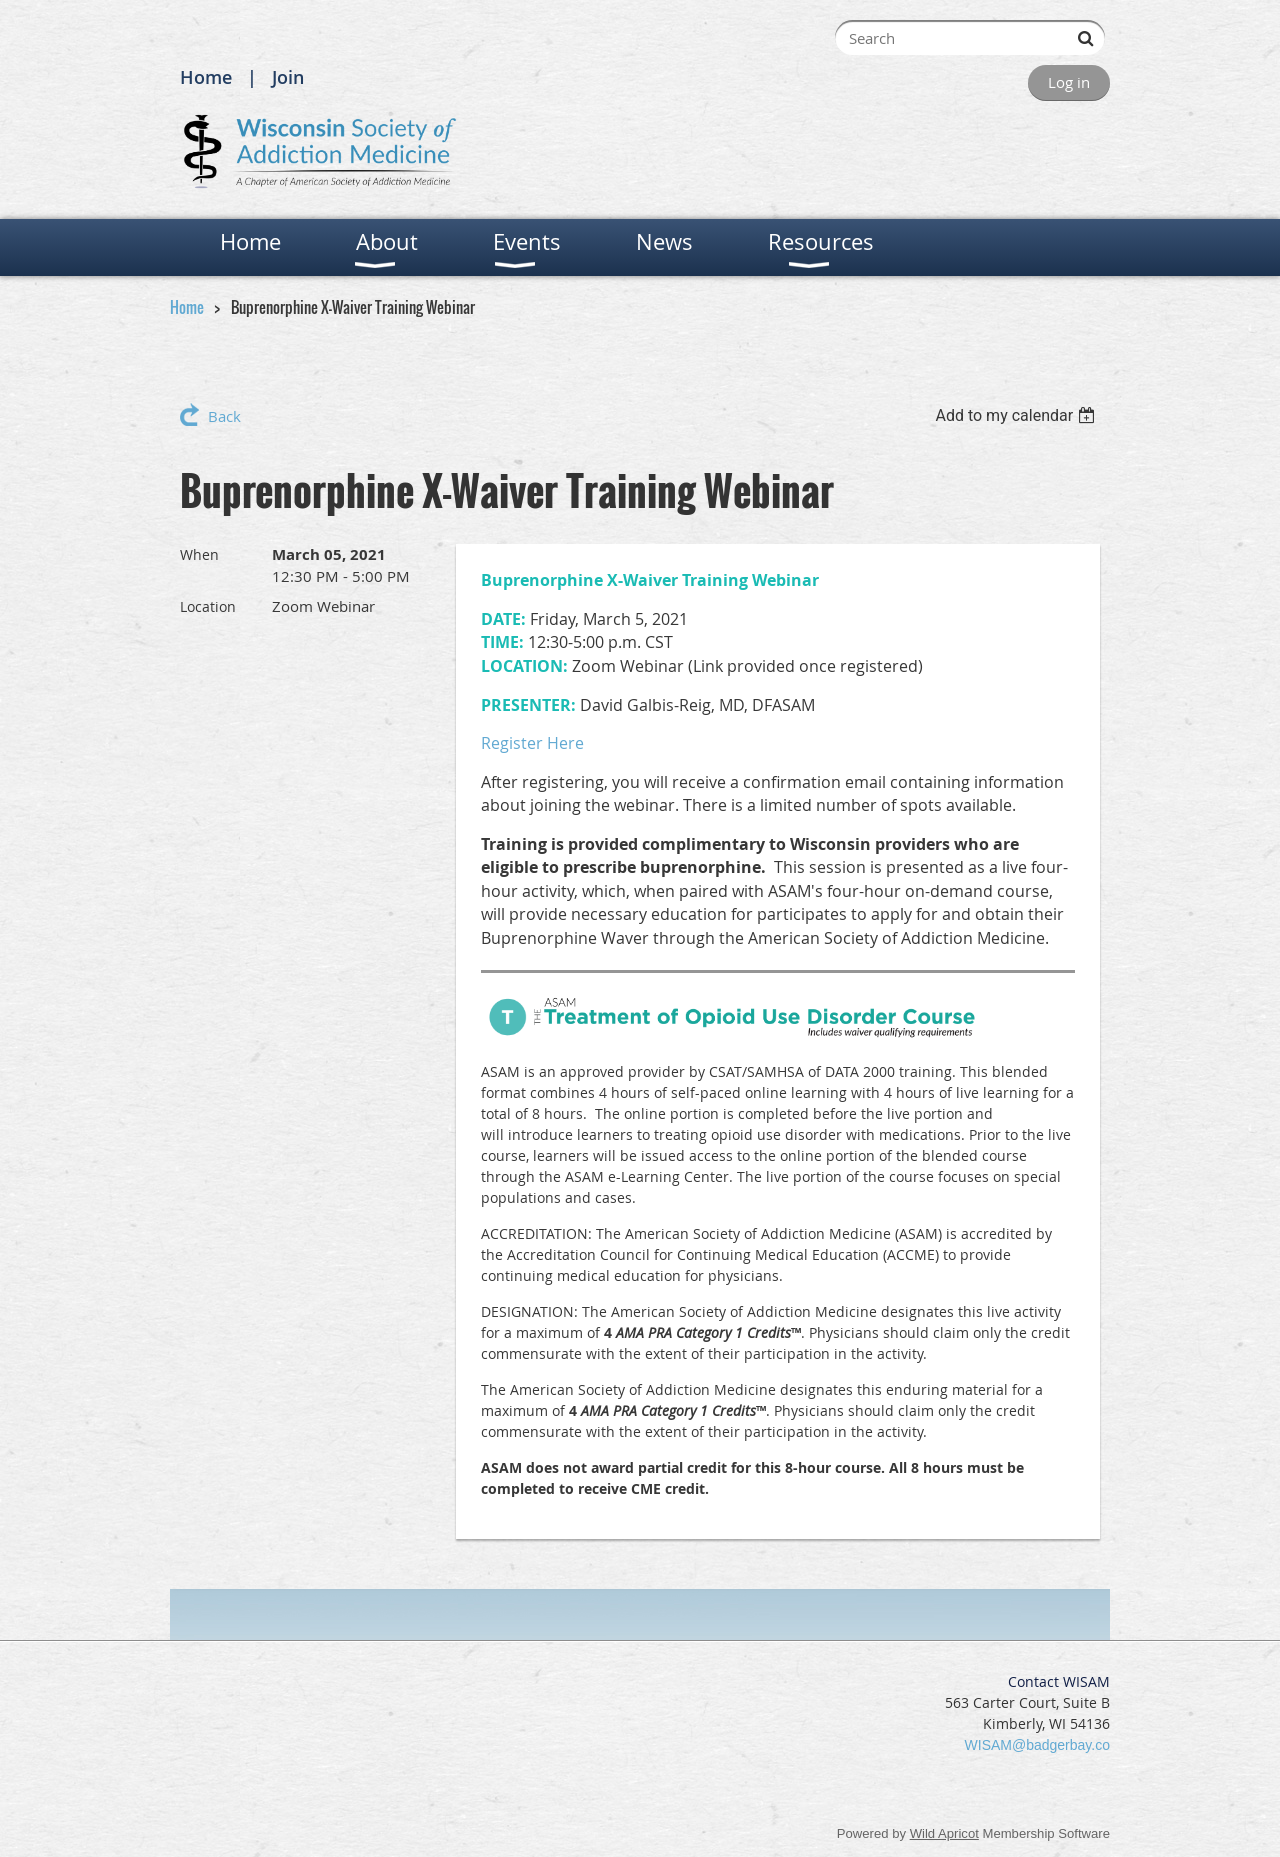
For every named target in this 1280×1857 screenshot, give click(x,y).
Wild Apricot (944, 1833)
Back (224, 416)
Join (288, 77)
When (199, 554)
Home (206, 77)
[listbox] (1017, 415)
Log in (1069, 82)
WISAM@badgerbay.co (1037, 1745)
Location (208, 606)
